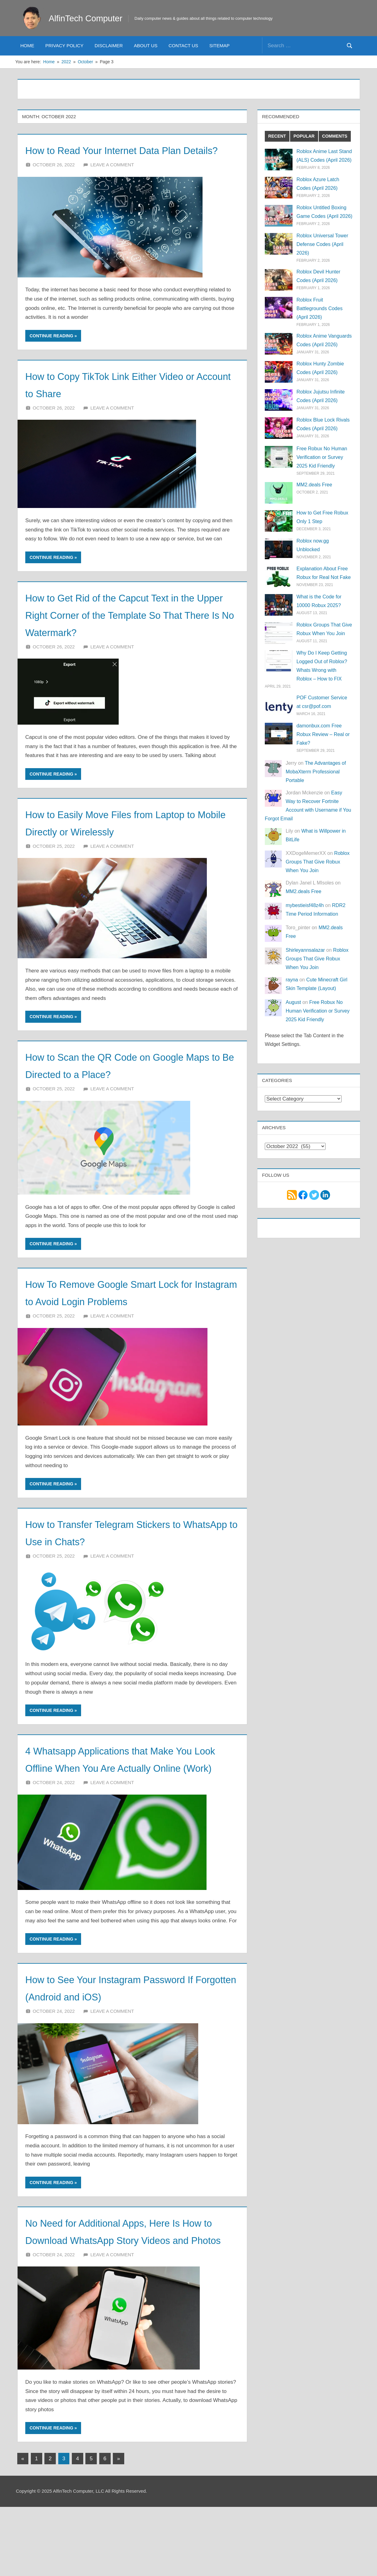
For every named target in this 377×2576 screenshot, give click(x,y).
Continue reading (51, 353)
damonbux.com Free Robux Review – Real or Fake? (323, 734)
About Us (145, 45)
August (293, 1002)
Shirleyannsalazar (305, 950)
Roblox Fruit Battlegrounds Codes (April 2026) (319, 308)
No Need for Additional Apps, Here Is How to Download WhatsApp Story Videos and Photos (125, 2291)
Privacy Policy (64, 45)
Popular (303, 136)
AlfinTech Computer (92, 17)
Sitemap (219, 45)
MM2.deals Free (314, 484)
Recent (277, 136)
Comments (334, 136)
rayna (292, 979)
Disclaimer (109, 45)
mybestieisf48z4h (305, 905)
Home (27, 45)
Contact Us (183, 45)
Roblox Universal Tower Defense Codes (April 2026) (322, 244)
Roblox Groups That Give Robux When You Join (318, 862)
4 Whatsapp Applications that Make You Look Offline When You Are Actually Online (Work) (121, 1802)
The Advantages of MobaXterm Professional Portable (316, 771)
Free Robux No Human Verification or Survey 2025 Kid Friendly (322, 457)
